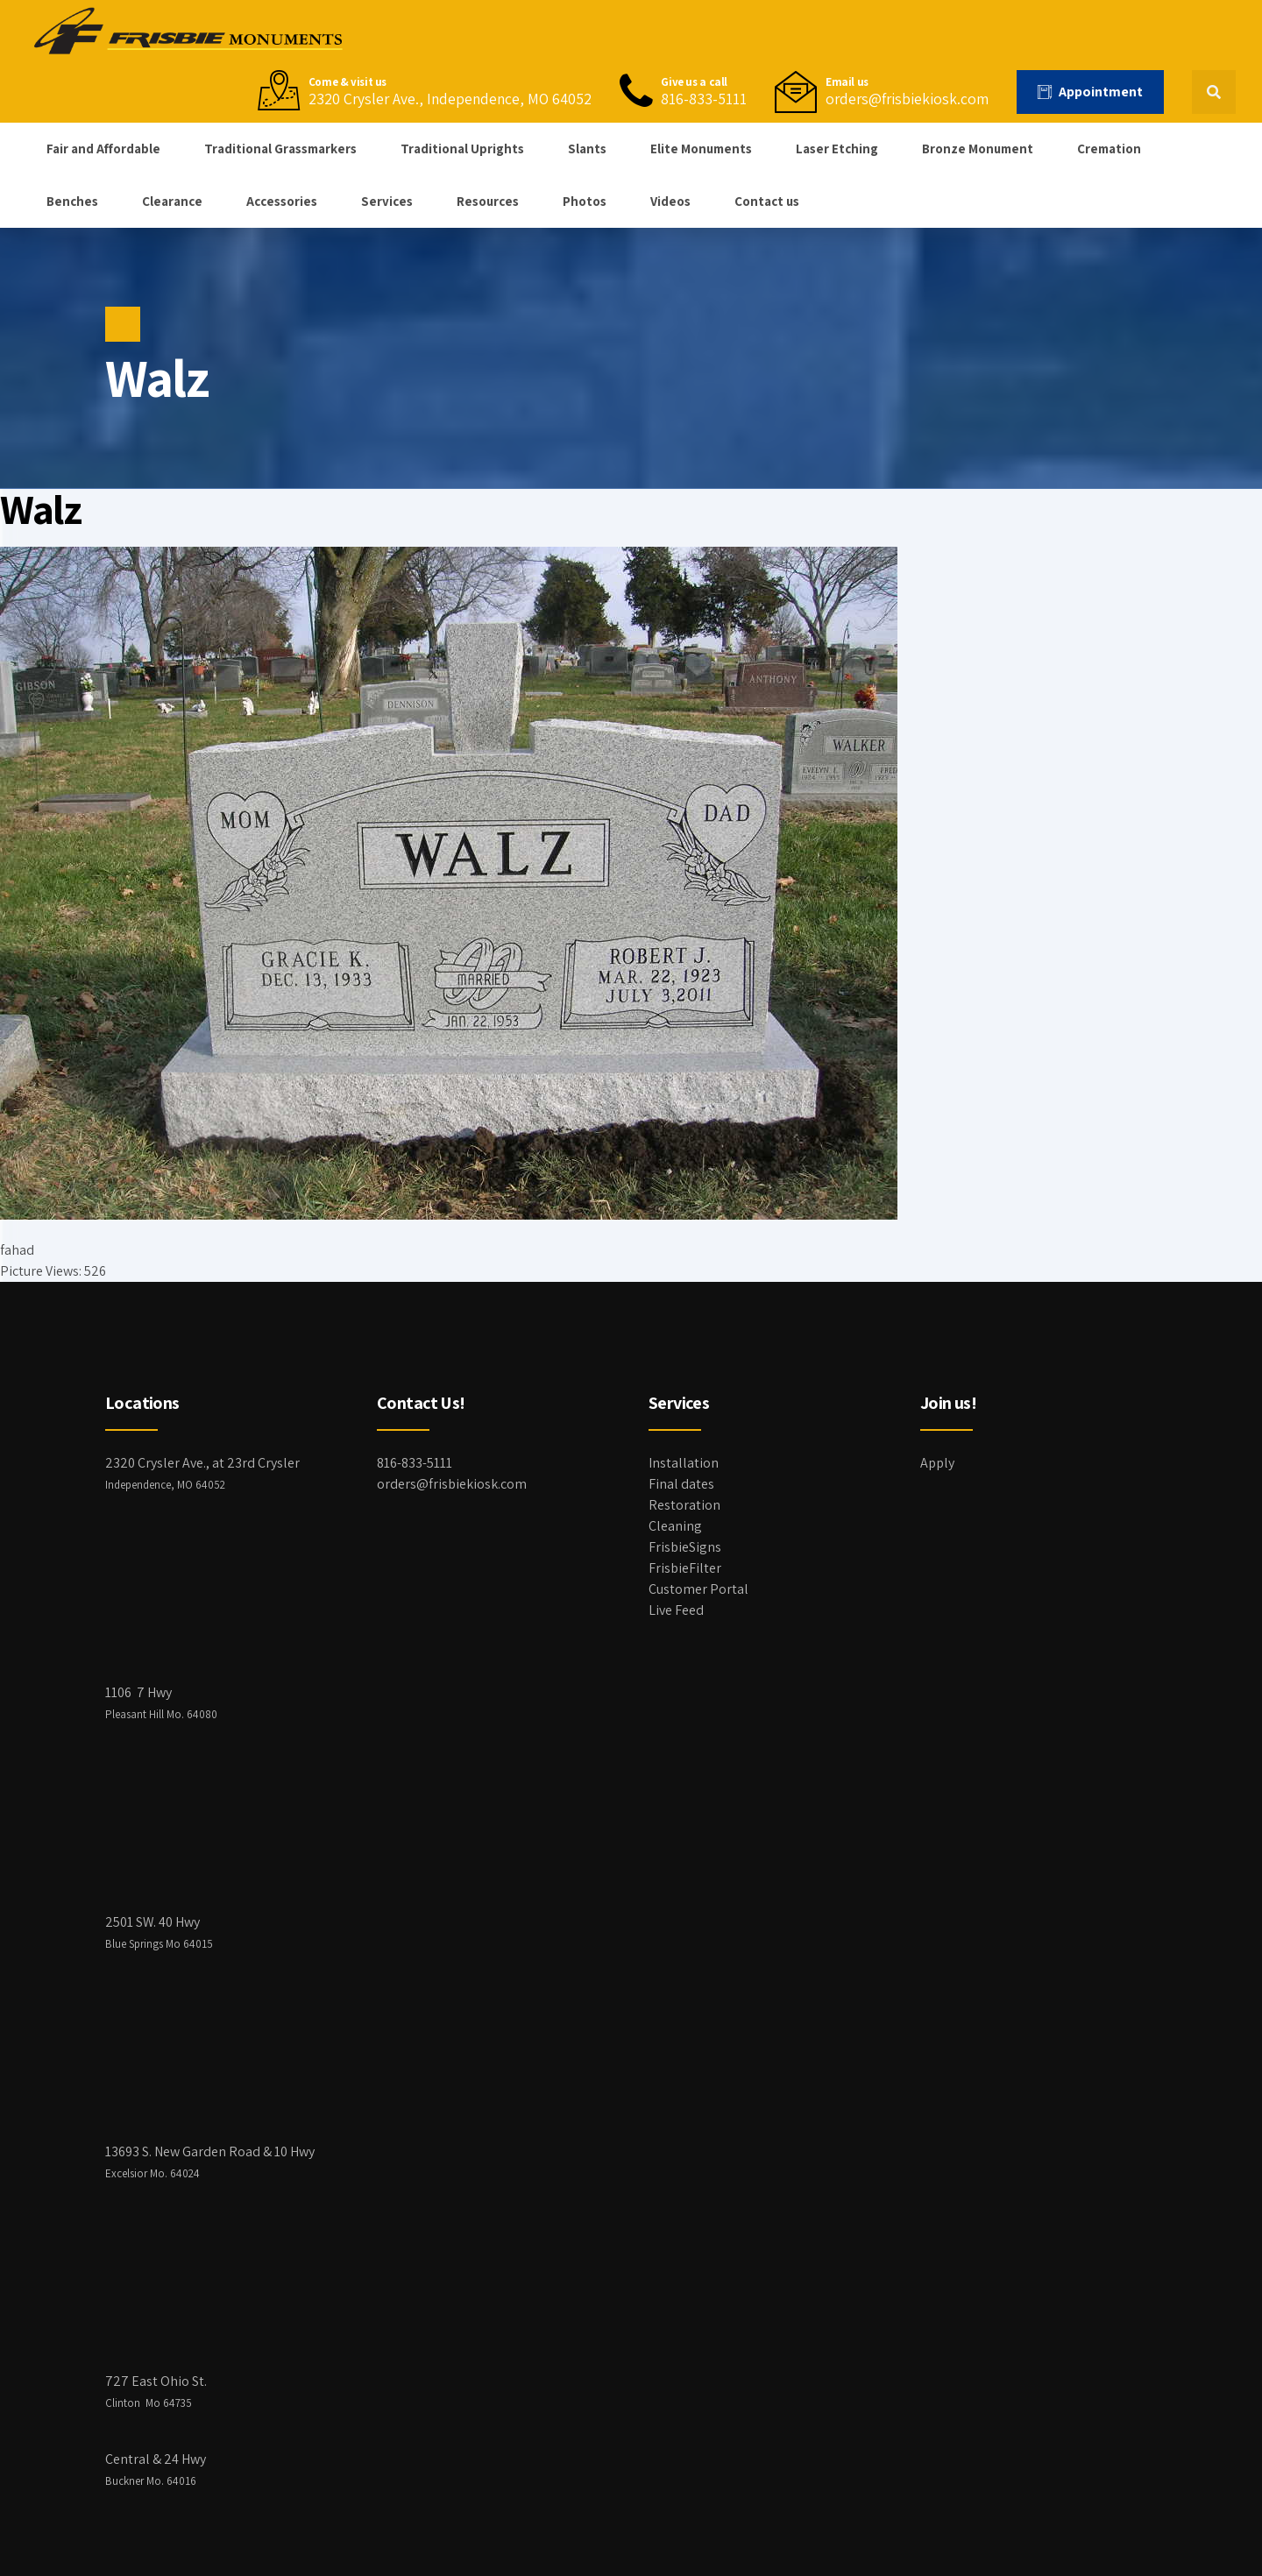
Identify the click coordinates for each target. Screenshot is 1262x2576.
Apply (937, 1463)
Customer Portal (698, 1589)
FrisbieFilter (685, 1568)
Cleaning (675, 1526)
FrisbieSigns (685, 1547)
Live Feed (676, 1610)
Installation (684, 1463)
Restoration (684, 1505)
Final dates (681, 1484)
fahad (17, 1250)
